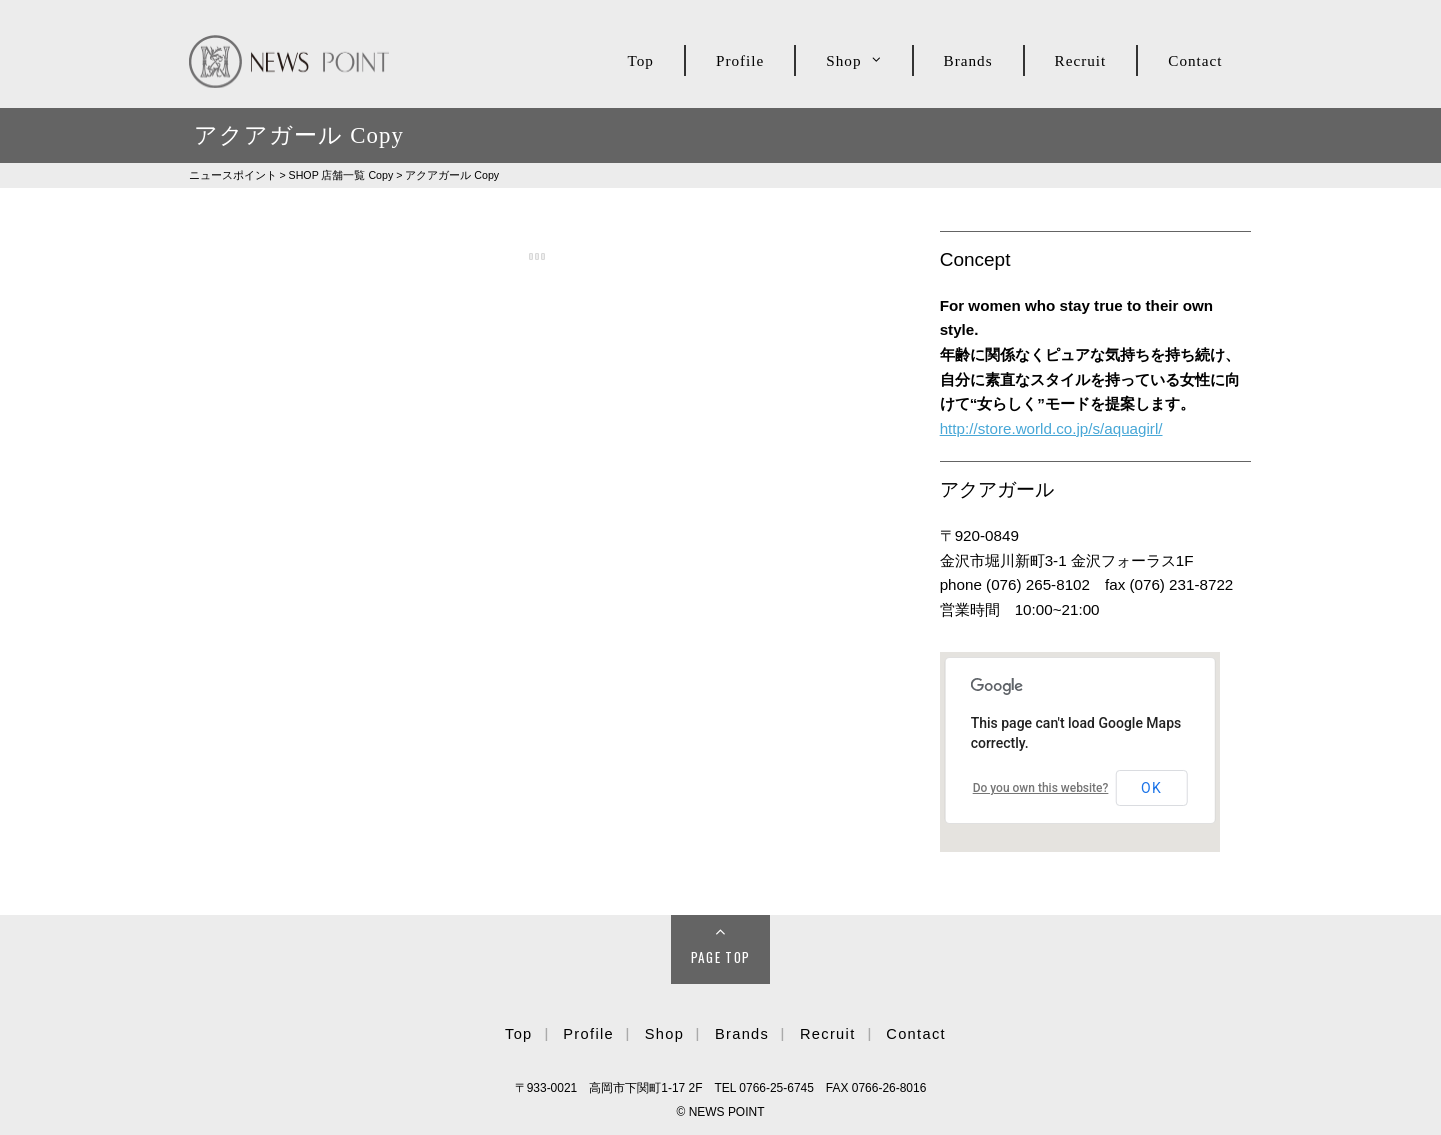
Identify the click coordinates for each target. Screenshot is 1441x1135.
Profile (740, 60)
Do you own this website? (1041, 788)
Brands (968, 60)
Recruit (1081, 60)
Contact (1195, 60)
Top (641, 60)
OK (1151, 788)
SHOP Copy (341, 175)
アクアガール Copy (452, 175)
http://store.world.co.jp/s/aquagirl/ (1051, 428)
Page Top (721, 957)
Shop (843, 60)
